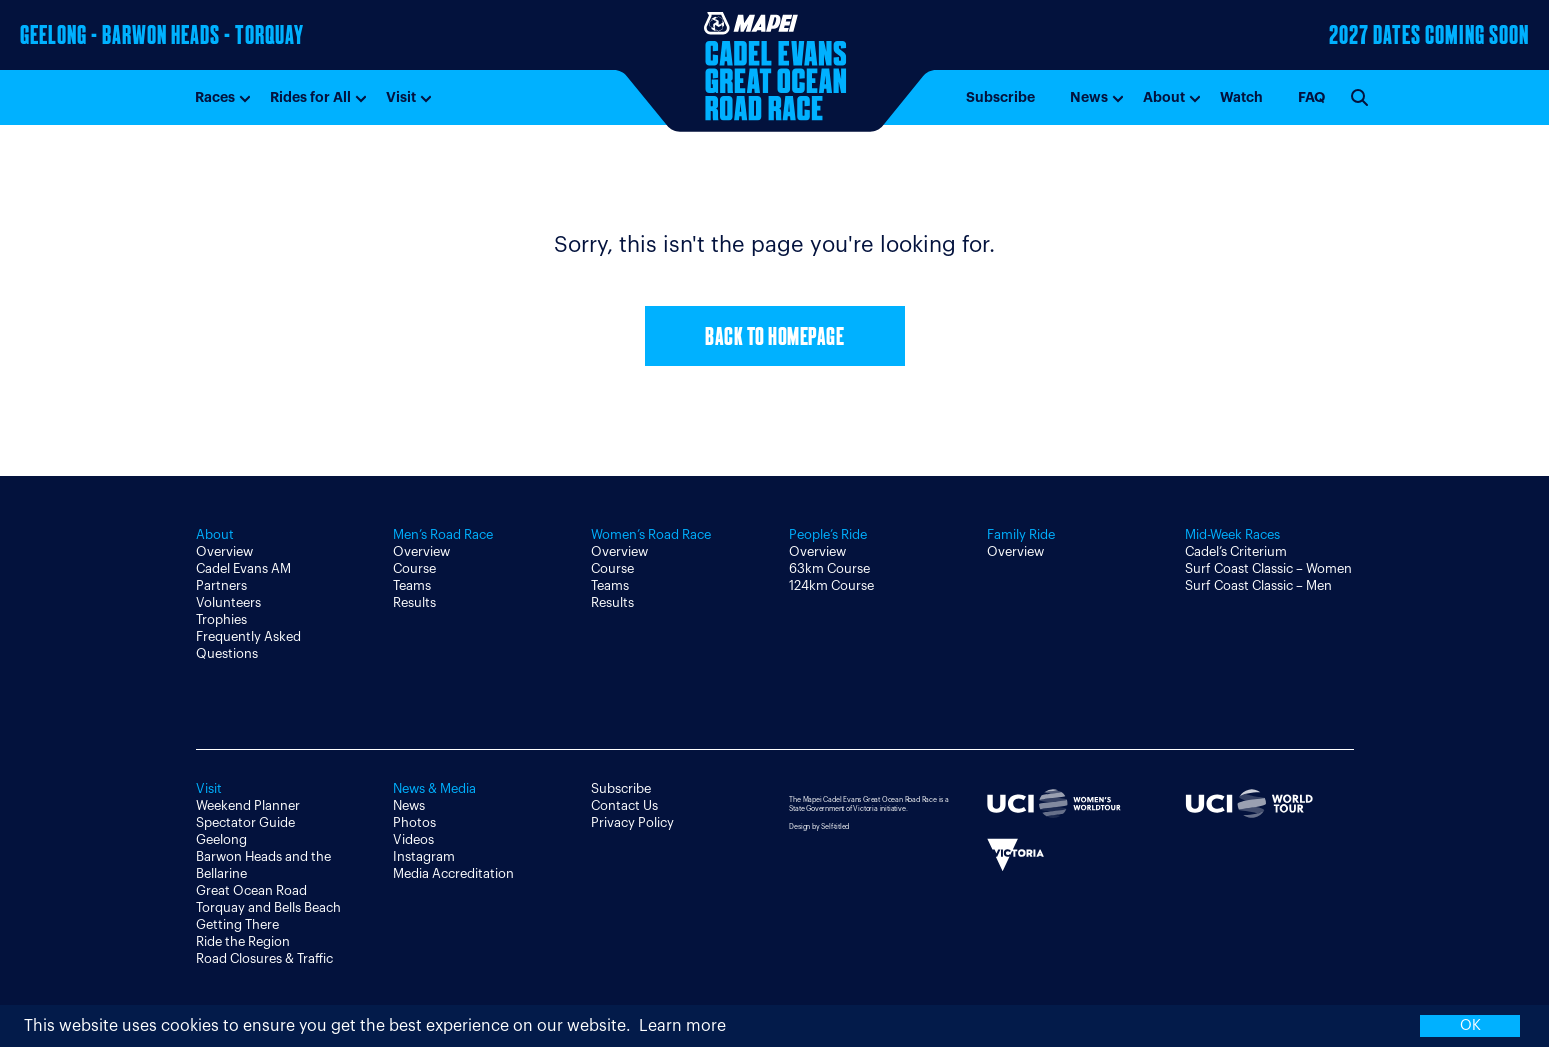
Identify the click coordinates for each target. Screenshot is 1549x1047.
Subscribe (1000, 97)
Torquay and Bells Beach (268, 907)
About (1164, 97)
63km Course (829, 568)
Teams (412, 585)
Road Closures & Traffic (264, 958)
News (1089, 97)
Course (414, 568)
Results (414, 602)
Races (215, 97)
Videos (413, 839)
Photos (414, 822)
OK (1470, 1025)
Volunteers (228, 602)
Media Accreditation (453, 873)
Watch (1241, 97)
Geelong (221, 839)
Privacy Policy (632, 822)
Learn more (682, 1026)
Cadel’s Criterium (1236, 551)
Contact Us (624, 805)
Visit (401, 97)
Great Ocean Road (251, 890)
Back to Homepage (774, 338)
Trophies (221, 619)
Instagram (424, 856)
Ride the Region (243, 941)
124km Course (831, 585)
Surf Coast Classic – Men (1258, 585)
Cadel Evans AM (243, 568)
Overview (224, 551)
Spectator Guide (245, 822)
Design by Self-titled (819, 826)
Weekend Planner (248, 805)
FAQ (1311, 97)
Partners (221, 585)
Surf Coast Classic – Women (1268, 568)
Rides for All (310, 97)
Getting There (237, 924)
